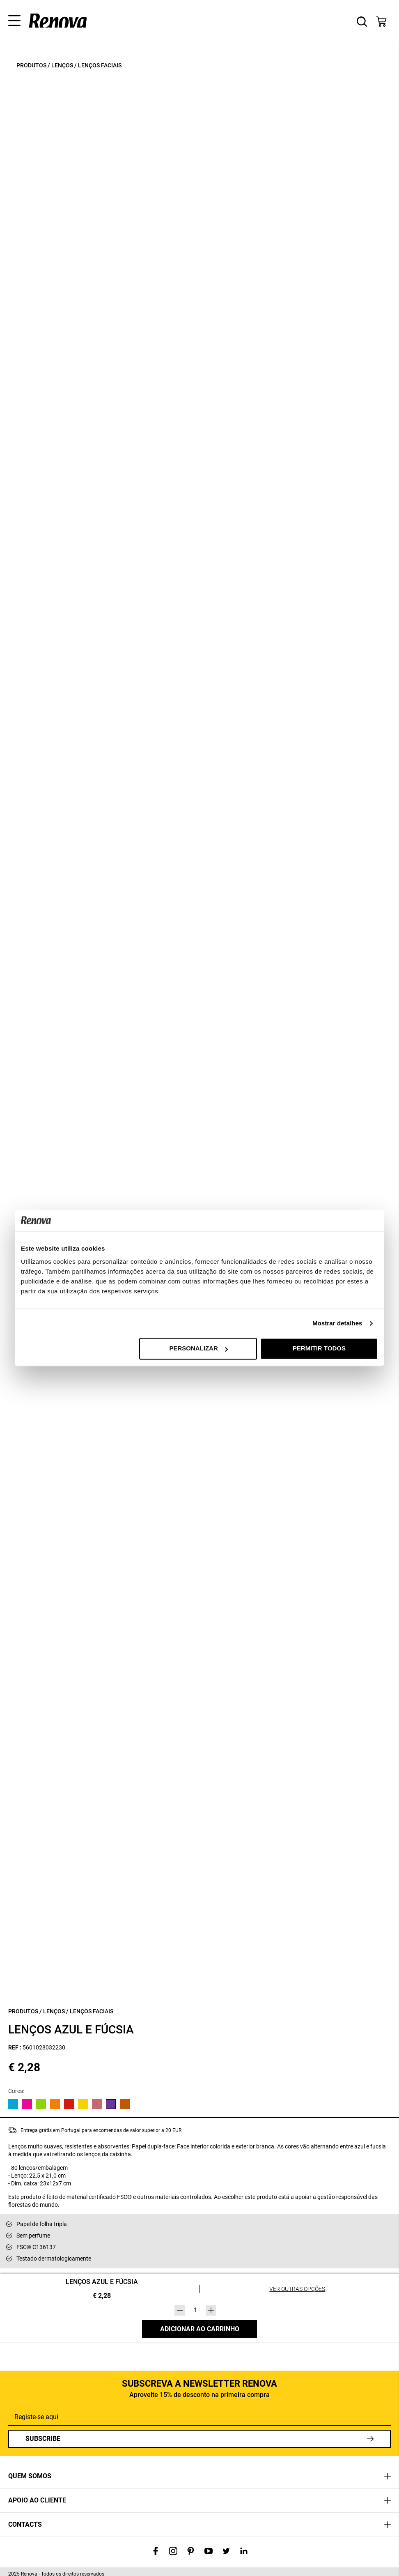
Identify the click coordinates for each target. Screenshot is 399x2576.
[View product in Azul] (13, 2104)
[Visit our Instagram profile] (173, 2552)
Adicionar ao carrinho (199, 2329)
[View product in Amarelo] (83, 2104)
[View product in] (97, 2104)
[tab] (199, 2476)
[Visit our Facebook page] (155, 2552)
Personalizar (198, 1348)
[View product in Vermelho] (69, 2104)
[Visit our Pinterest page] (191, 2552)
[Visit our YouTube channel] (208, 2552)
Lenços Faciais (100, 65)
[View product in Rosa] (27, 2104)
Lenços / (64, 65)
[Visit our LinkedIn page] (244, 2552)
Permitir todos (319, 1348)
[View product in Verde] (41, 2104)
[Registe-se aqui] (199, 2417)
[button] (11, 18)
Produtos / (33, 65)
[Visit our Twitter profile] (226, 2552)
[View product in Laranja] (55, 2104)
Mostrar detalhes (337, 1323)
